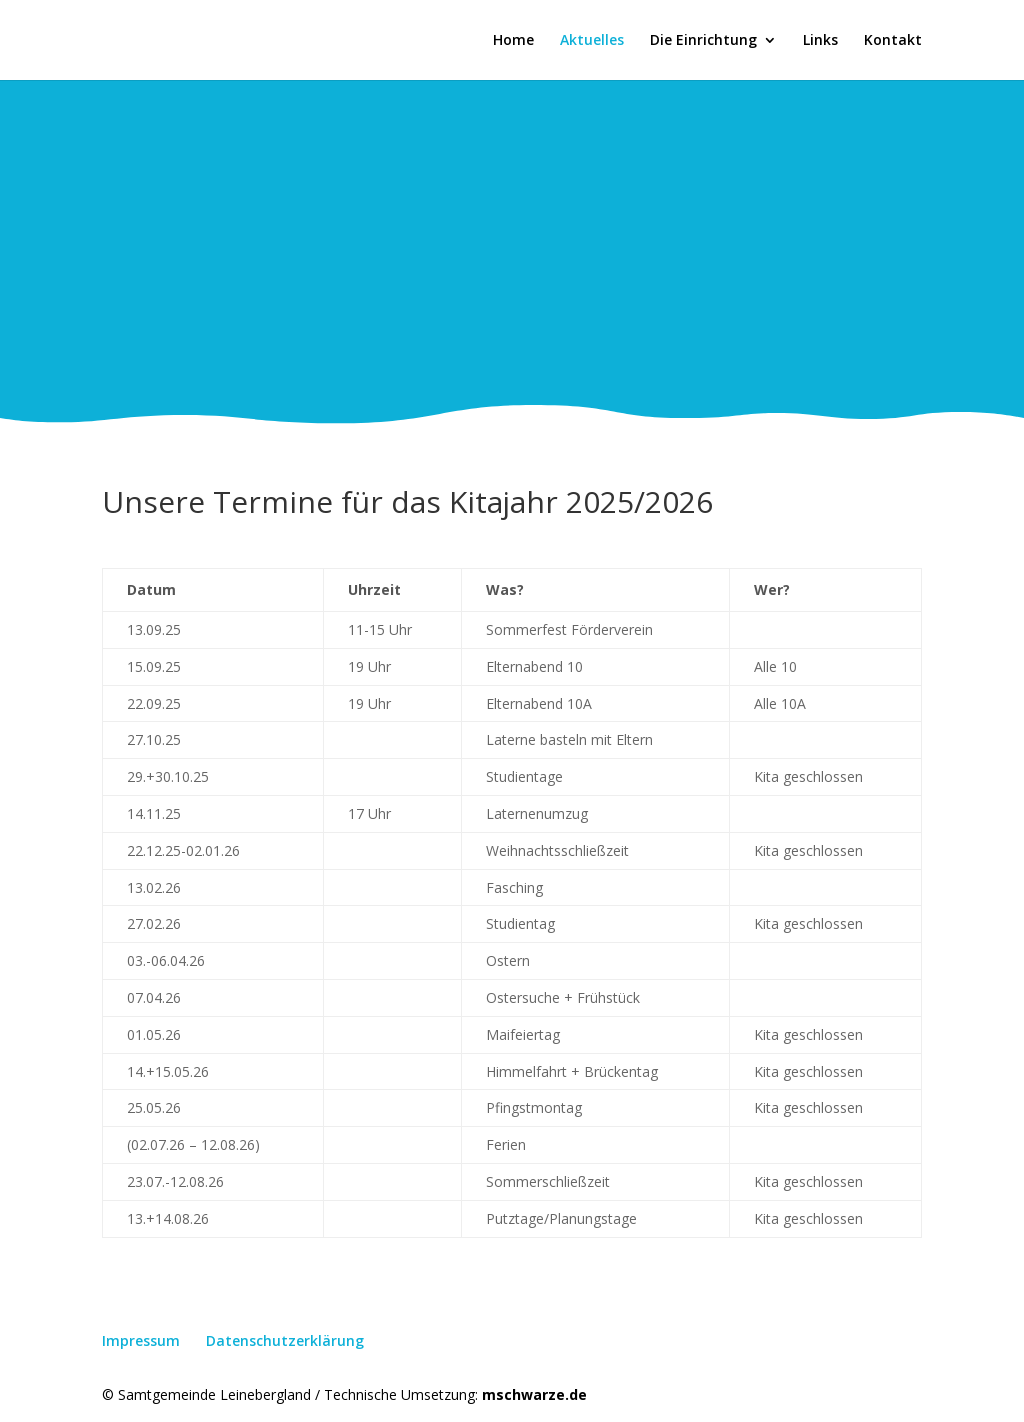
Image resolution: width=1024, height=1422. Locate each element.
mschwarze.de (534, 1394)
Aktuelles (592, 41)
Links (820, 41)
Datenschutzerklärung (285, 1340)
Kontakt (893, 41)
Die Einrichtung (703, 41)
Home (513, 41)
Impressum (141, 1340)
